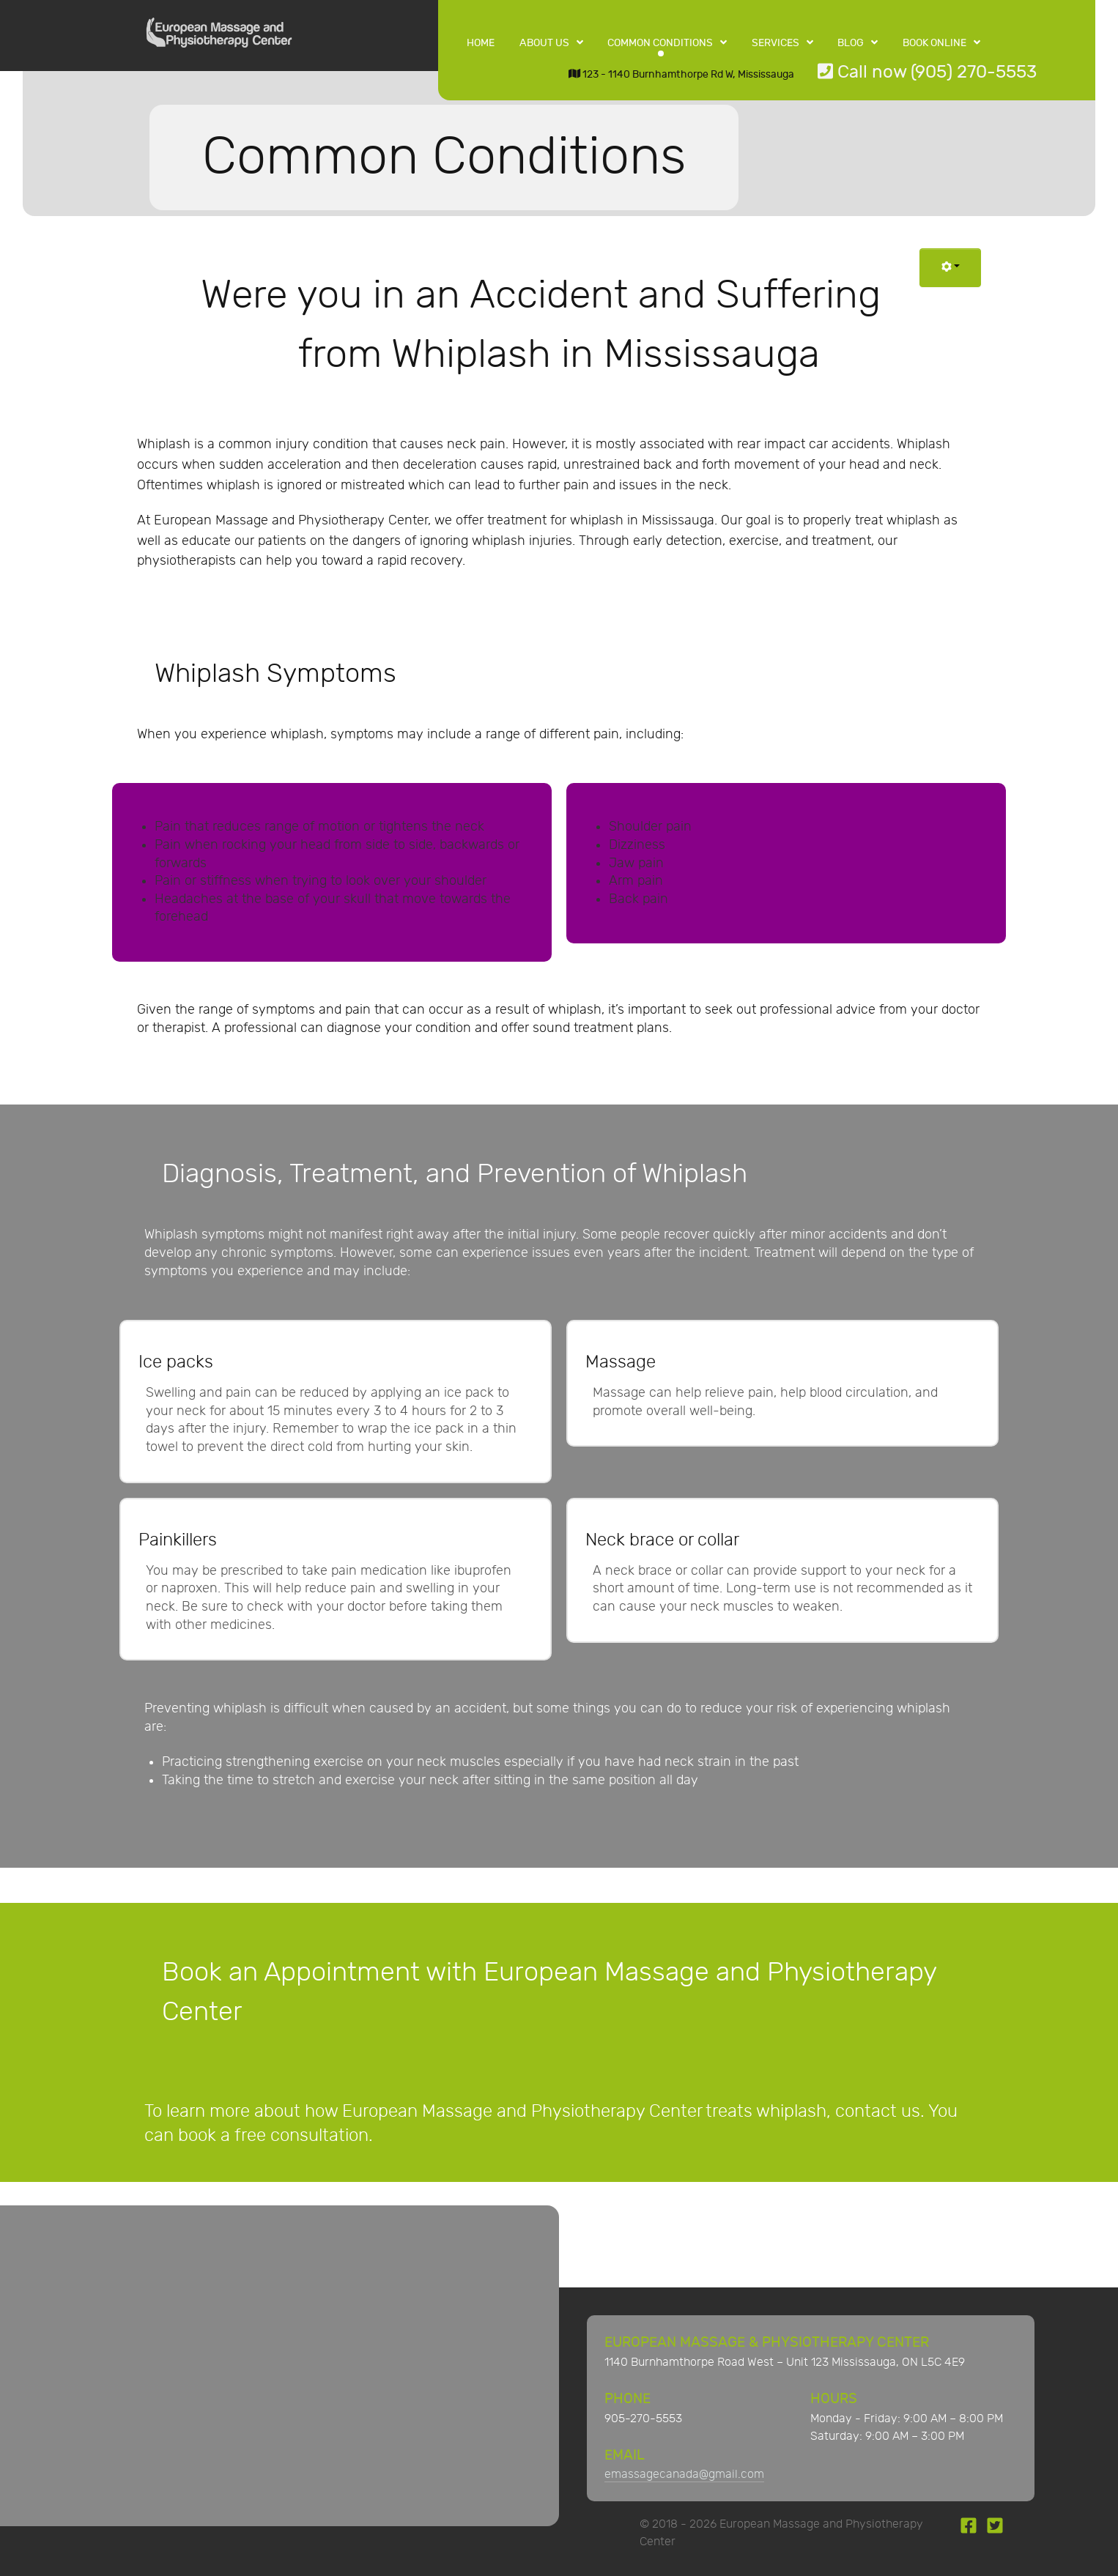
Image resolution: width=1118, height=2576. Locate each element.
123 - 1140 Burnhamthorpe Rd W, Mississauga (681, 74)
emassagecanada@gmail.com (684, 2475)
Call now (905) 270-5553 (927, 72)
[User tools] (950, 267)
